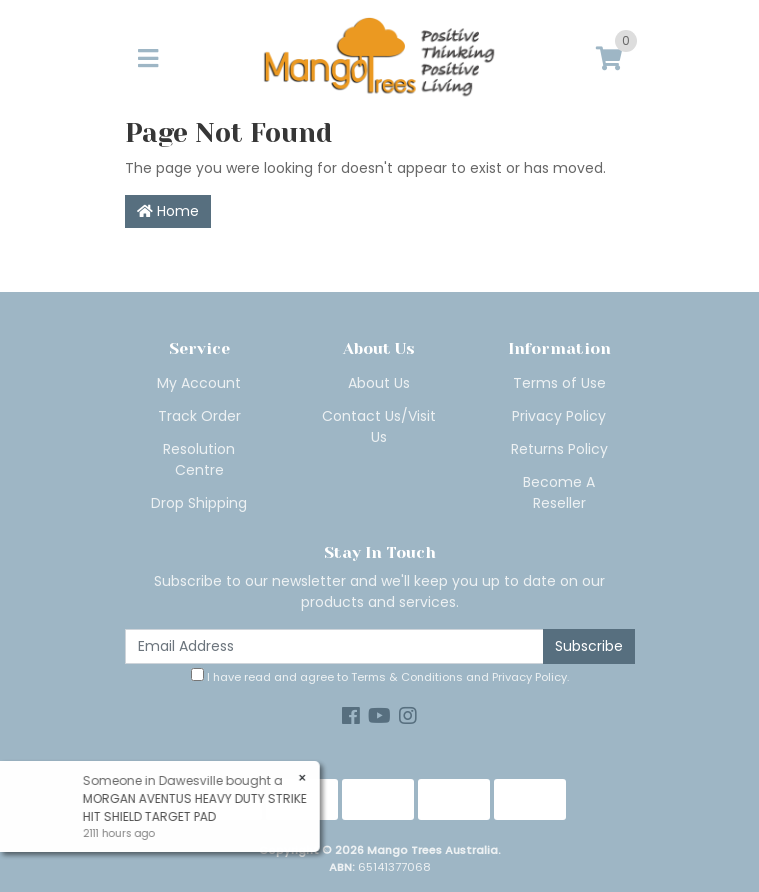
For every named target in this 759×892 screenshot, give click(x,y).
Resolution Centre (199, 459)
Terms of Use (559, 383)
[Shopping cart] (609, 59)
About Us (379, 383)
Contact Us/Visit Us (379, 426)
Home (168, 211)
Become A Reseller (559, 492)
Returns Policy (559, 449)
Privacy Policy (559, 416)
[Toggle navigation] (148, 59)
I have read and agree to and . (380, 676)
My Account (199, 383)
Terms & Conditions (407, 677)
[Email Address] (334, 646)
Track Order (199, 416)
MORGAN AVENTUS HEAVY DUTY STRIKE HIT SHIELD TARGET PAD (194, 807)
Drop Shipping (199, 503)
